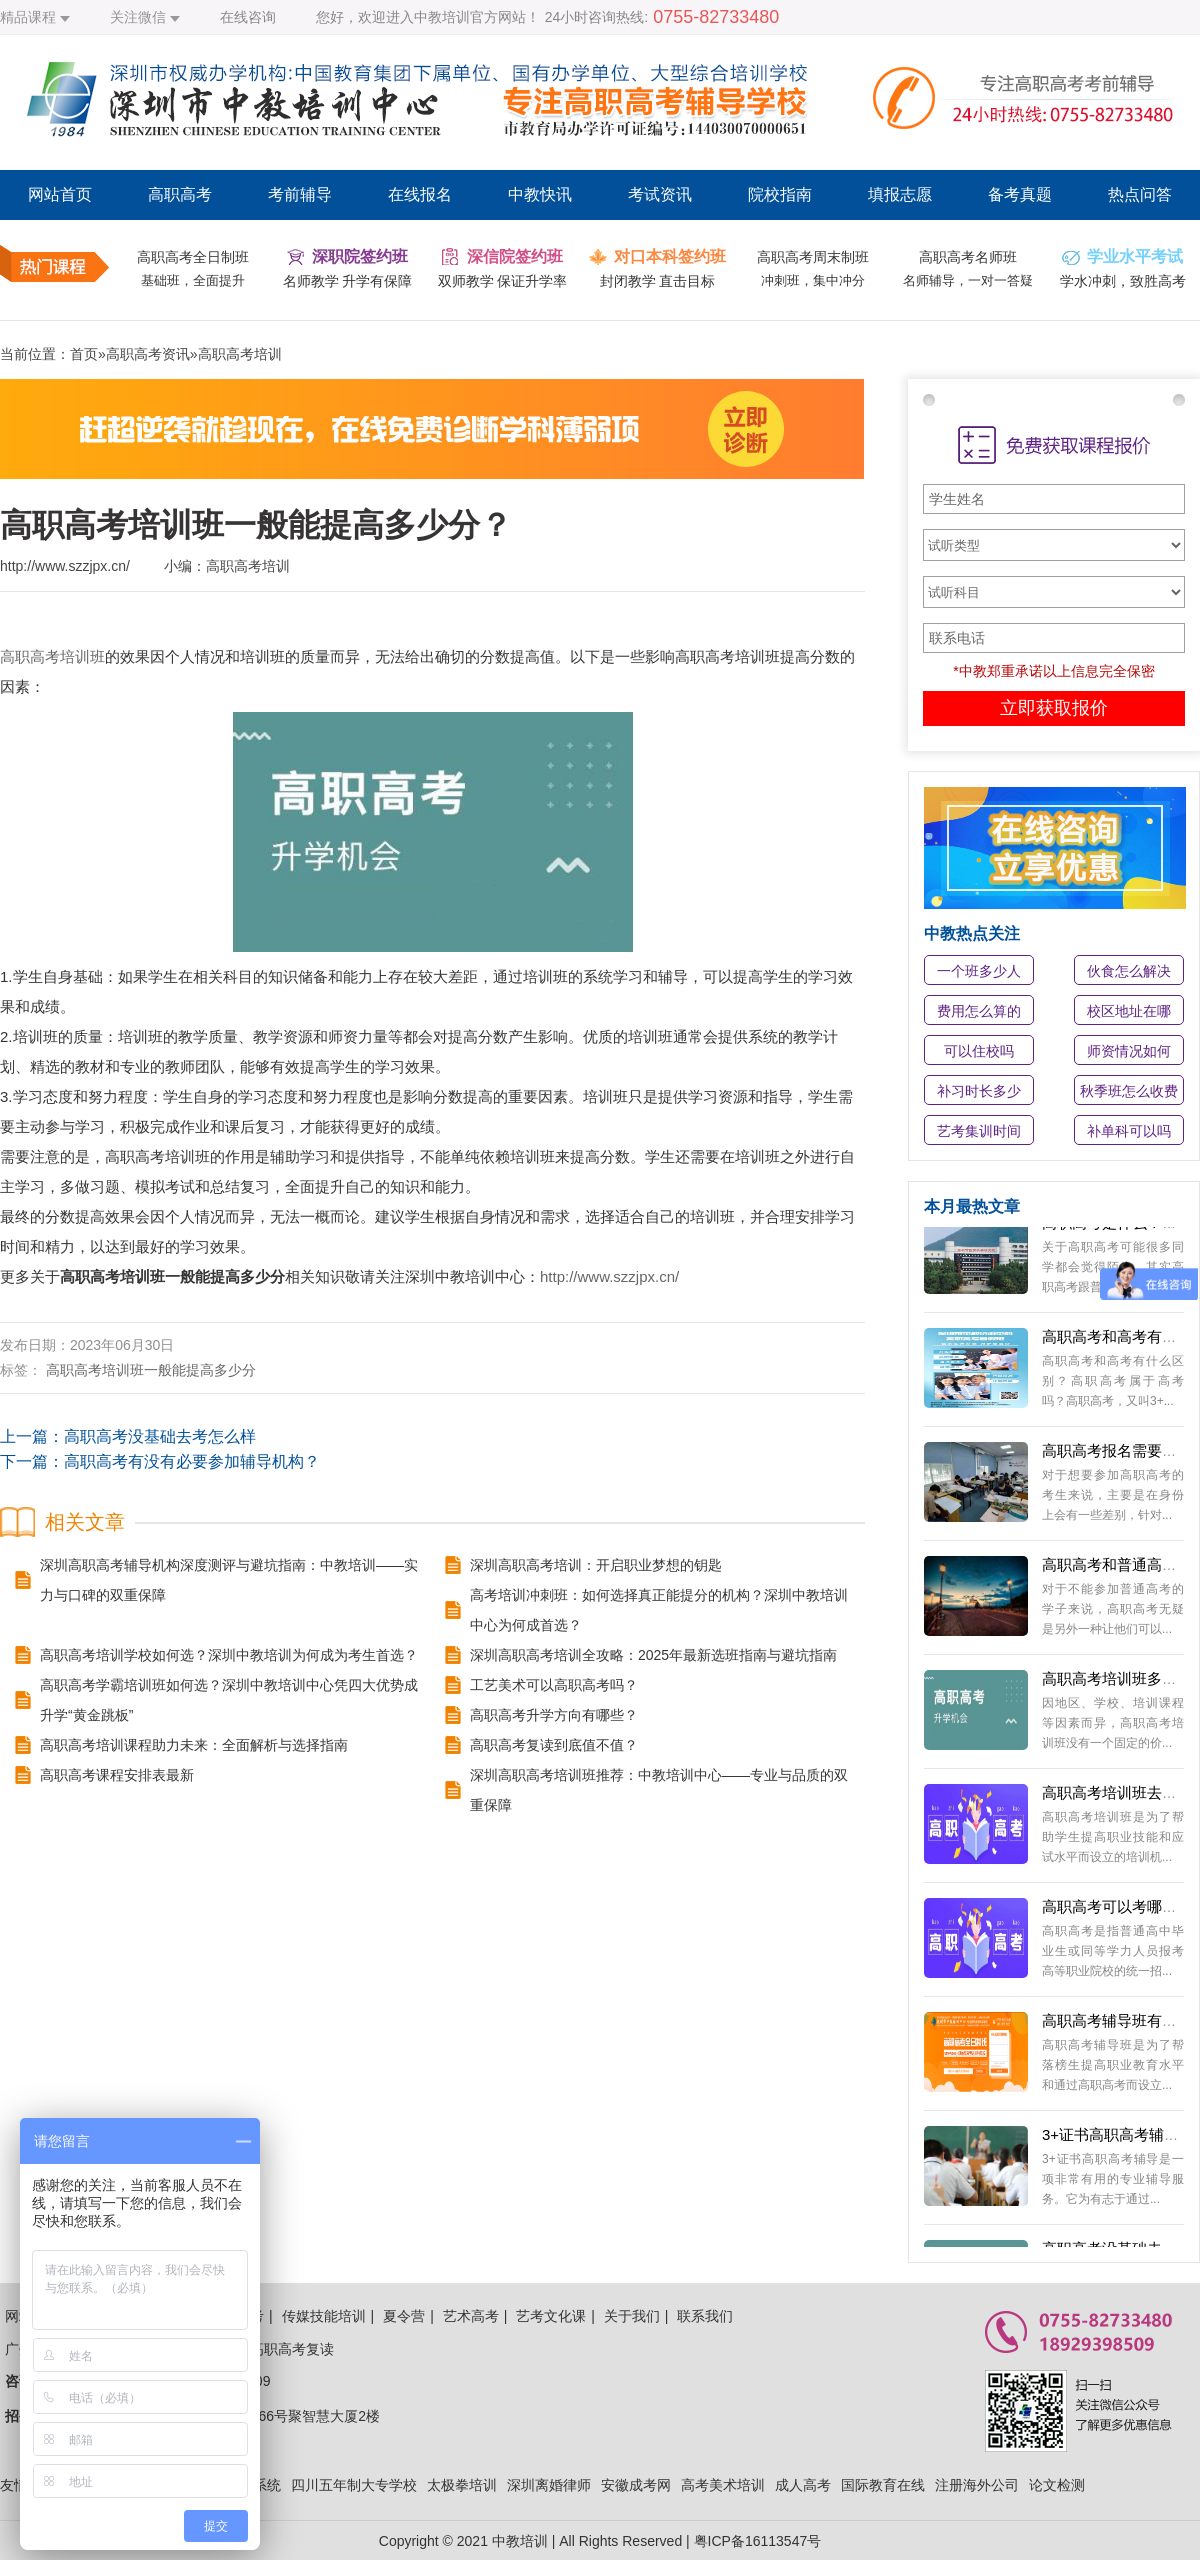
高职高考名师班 (968, 257)
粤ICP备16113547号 (758, 2541)
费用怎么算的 (979, 1011)
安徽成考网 (636, 2485)
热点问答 (1140, 194)
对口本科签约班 (670, 256)
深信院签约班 (515, 256)
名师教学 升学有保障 (348, 281)
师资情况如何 (1129, 1051)
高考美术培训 (723, 2485)
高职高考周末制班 (813, 257)
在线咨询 (248, 17)
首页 (84, 354)
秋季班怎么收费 (1129, 1091)
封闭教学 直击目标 (658, 281)
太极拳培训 (462, 2485)
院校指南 (780, 194)
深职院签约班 (360, 256)
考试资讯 (660, 194)
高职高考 (180, 194)
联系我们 (705, 2316)
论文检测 (1057, 2485)
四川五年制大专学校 (354, 2485)
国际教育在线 (883, 2485)
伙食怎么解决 (1129, 971)
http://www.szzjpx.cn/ (609, 1276)
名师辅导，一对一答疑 (968, 280)
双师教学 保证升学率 (503, 281)
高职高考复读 (292, 2349)
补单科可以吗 (1129, 1131)
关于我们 (632, 2316)
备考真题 (1020, 194)
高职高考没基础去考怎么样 (160, 1436)
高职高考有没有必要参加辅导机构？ (192, 1461)
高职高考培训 (240, 354)
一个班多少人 (979, 971)
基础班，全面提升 (193, 280)
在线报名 (420, 194)
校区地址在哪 (1129, 1011)
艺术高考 (471, 2316)
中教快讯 (540, 194)
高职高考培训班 (52, 656)
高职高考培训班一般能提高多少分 (151, 1370)
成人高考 (803, 2485)
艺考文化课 (551, 2316)
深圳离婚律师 (549, 2485)
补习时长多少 (979, 1091)
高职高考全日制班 (193, 257)
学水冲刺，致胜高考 (1123, 281)
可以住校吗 (979, 1051)
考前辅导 (300, 194)
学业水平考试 (1135, 256)
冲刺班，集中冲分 (813, 280)
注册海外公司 (977, 2485)
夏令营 (404, 2316)
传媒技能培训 (324, 2316)
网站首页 (60, 194)
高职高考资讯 (148, 354)
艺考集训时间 (979, 1131)
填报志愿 (900, 194)
